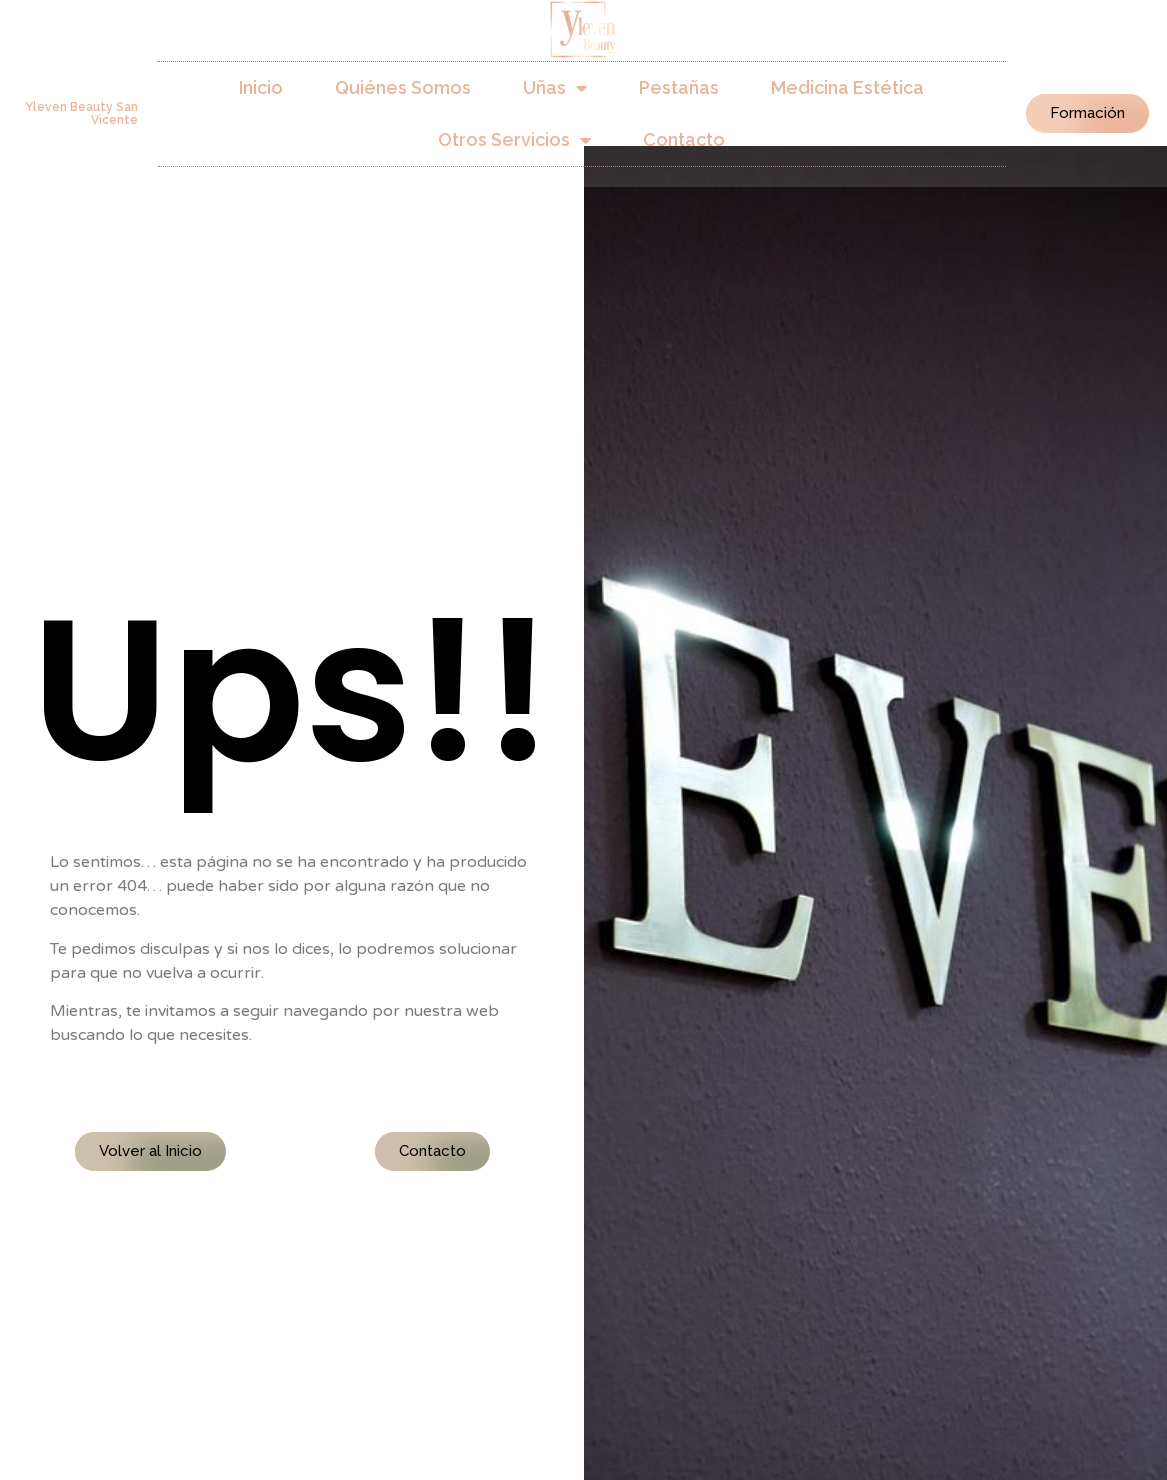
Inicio (261, 87)
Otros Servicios (514, 140)
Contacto (684, 139)
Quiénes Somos (403, 87)
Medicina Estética (847, 87)
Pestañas (679, 87)
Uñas (555, 88)
